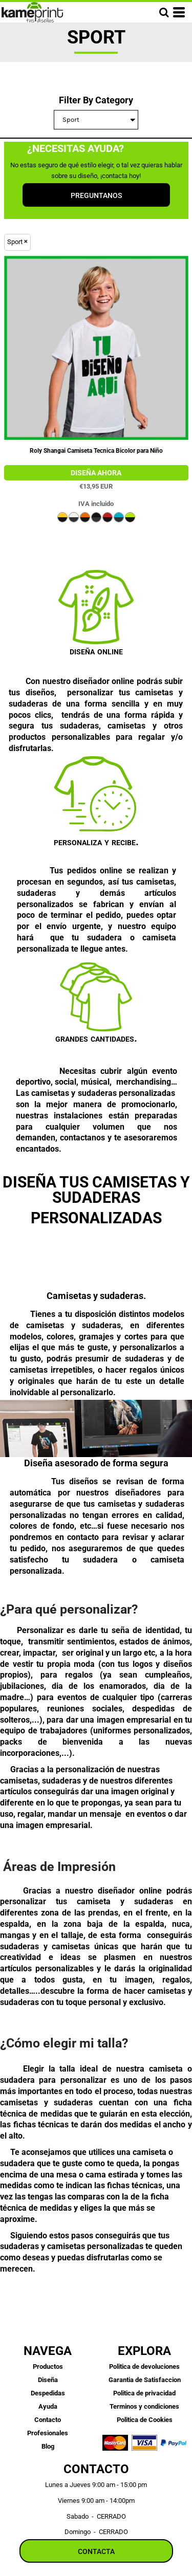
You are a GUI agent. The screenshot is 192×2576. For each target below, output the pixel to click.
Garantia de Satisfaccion (145, 2380)
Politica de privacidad (144, 2393)
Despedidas (48, 2393)
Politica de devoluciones (144, 2366)
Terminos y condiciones (144, 2406)
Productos (48, 2366)
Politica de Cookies (145, 2420)
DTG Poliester (96, 472)
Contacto (47, 2420)
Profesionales (47, 2433)
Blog (47, 2446)
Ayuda (47, 2406)
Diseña (48, 2380)
